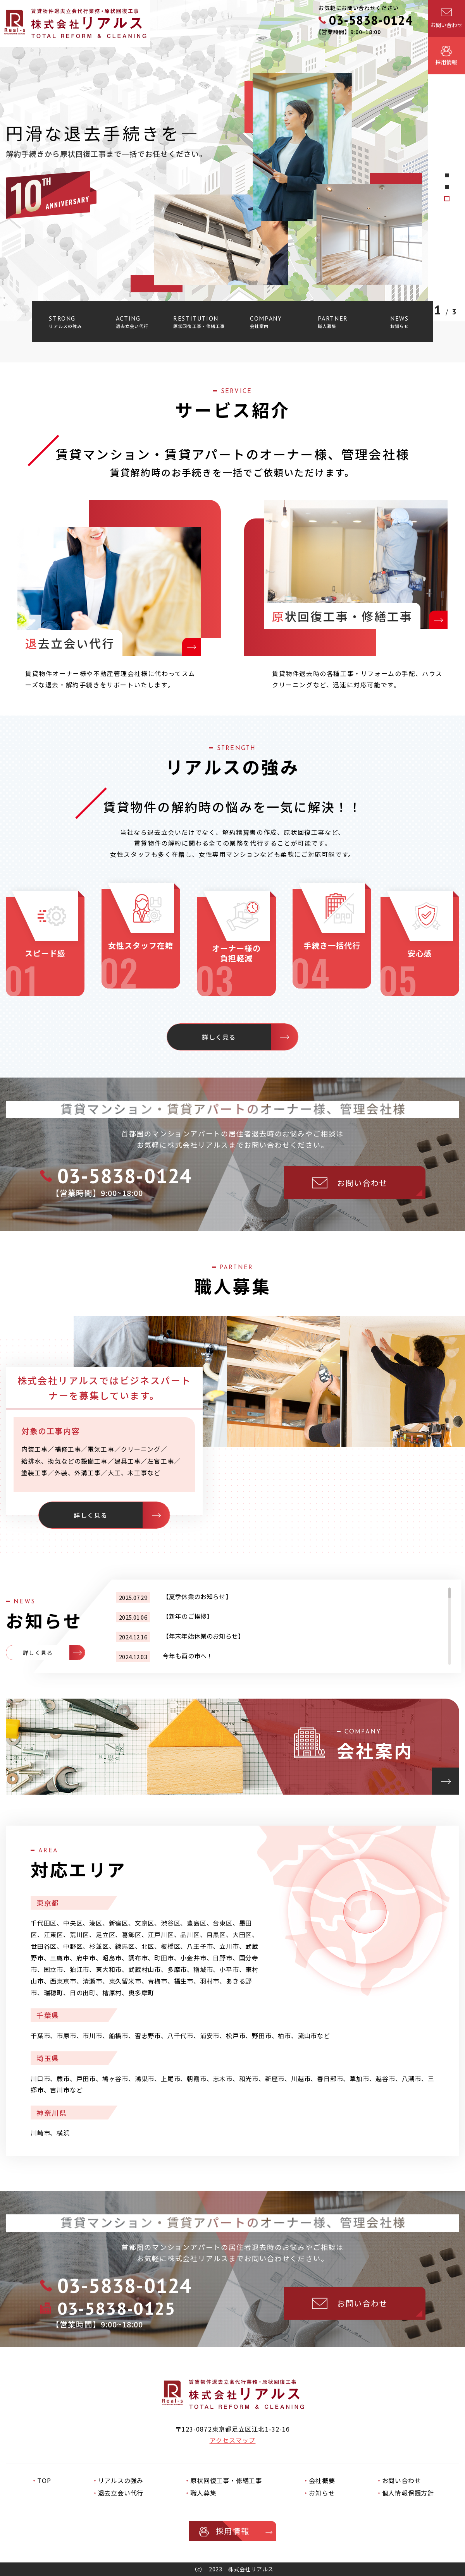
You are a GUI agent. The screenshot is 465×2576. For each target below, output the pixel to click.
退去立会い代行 (121, 2492)
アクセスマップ (233, 2440)
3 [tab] (447, 175)
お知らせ (322, 2492)
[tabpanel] (232, 160)
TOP (44, 2480)
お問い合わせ (401, 2480)
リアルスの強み (121, 2480)
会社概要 (322, 2480)
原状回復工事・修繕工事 (226, 2480)
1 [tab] (447, 198)
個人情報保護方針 (408, 2492)
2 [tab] (447, 187)
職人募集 (203, 2492)
